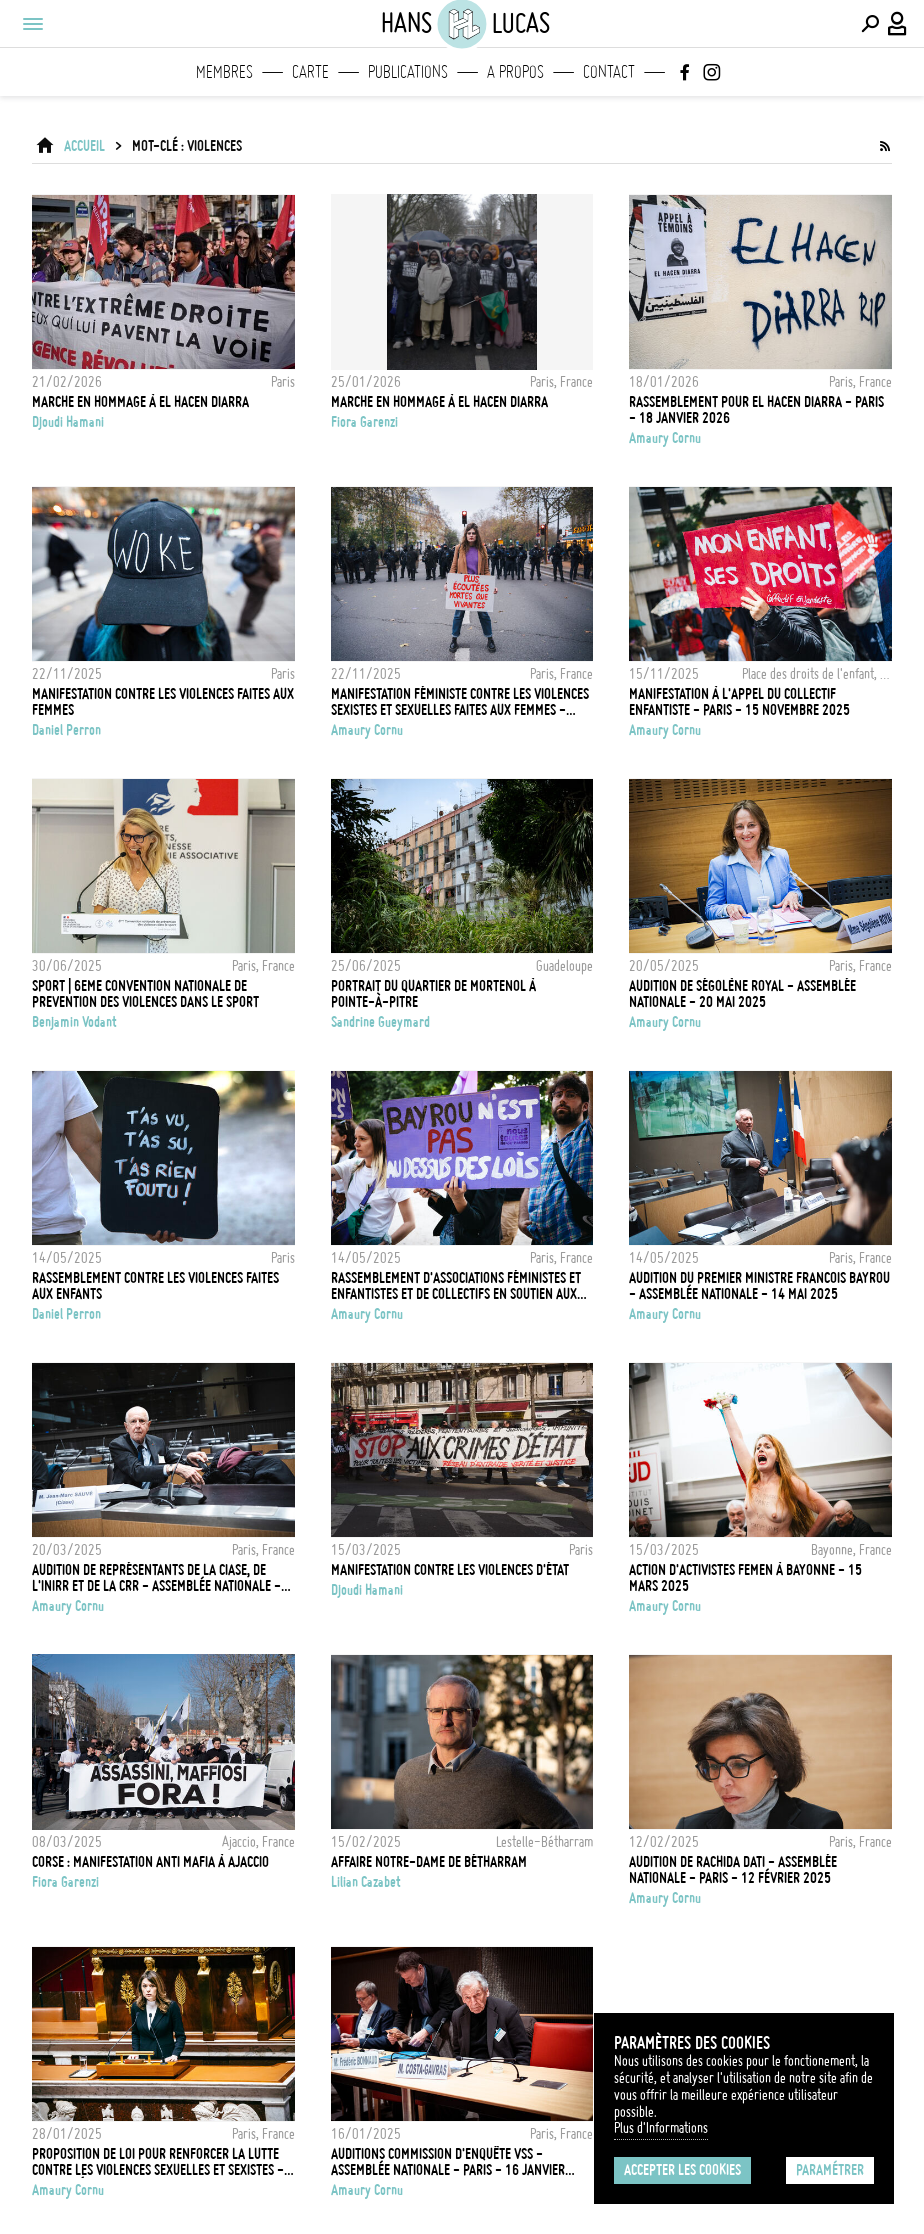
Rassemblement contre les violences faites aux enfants (155, 1286)
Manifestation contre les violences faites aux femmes (163, 702)
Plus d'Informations (661, 2128)
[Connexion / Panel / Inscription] (898, 24)
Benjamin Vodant (74, 1022)
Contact (609, 72)
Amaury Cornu (665, 438)
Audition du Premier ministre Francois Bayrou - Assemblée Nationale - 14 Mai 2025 (759, 1286)
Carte (310, 72)
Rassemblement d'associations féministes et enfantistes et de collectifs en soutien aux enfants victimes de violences (456, 1286)
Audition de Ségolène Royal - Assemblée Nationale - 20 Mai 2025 (742, 994)
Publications (408, 72)
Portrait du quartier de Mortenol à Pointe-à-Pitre (433, 994)
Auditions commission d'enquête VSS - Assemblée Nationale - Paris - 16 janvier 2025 (448, 2162)
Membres (224, 72)
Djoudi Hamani (68, 422)
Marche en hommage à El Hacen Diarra (140, 402)
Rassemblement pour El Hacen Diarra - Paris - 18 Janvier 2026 (756, 410)
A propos (515, 72)
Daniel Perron (66, 730)
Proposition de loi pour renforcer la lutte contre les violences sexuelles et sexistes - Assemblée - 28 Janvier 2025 (158, 2162)
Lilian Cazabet (366, 1882)
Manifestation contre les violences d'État (450, 1570)
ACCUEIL (84, 146)
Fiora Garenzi (364, 422)
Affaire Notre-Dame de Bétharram (429, 1862)
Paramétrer (830, 2170)
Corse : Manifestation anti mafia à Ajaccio (150, 1862)
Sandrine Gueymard (380, 1022)
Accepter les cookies (682, 2170)
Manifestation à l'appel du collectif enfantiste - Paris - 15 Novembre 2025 (739, 702)
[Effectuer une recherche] (870, 24)
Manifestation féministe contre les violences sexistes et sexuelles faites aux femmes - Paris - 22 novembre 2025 (460, 702)
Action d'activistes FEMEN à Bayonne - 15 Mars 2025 (745, 1578)
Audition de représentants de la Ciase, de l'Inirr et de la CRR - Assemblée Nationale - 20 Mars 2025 (156, 1578)
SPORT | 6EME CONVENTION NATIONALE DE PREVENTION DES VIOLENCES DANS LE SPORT (145, 994)
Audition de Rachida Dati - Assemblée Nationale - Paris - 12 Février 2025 (733, 1870)
